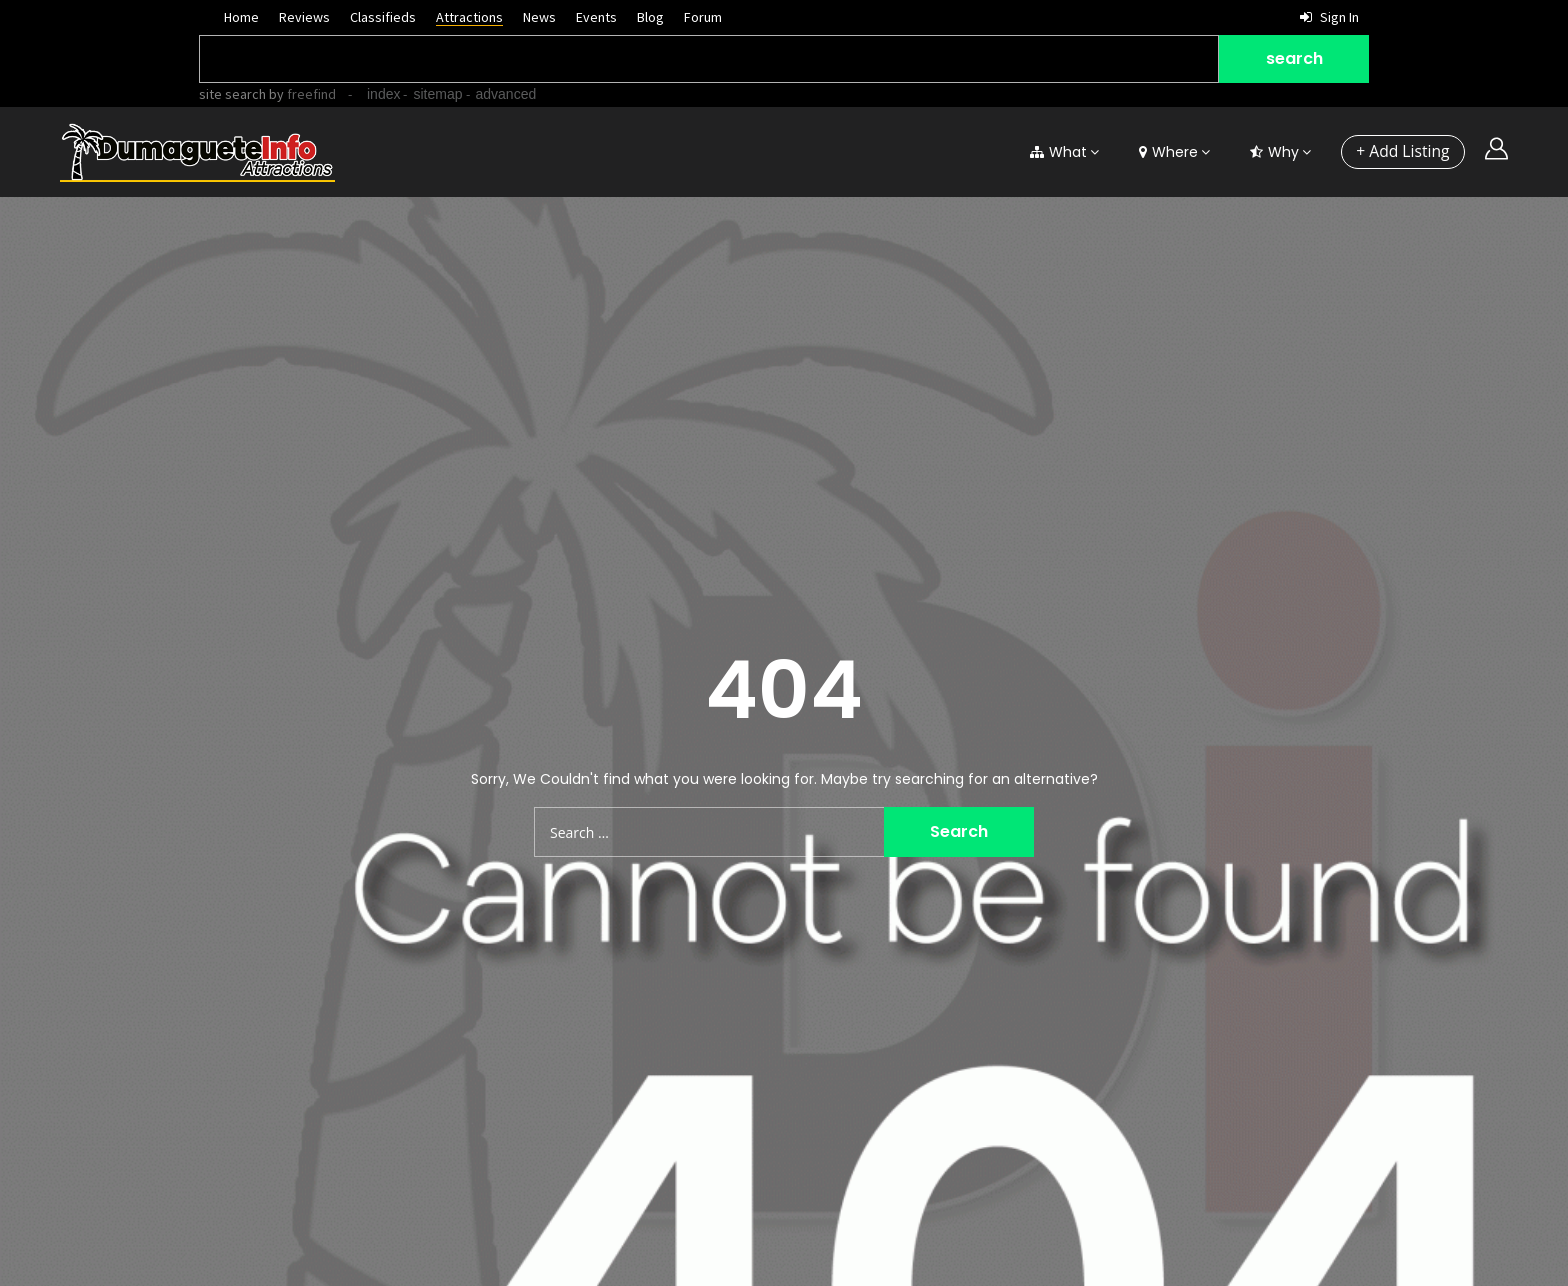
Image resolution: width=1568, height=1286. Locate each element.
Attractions (469, 17)
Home (241, 17)
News (539, 17)
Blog (650, 17)
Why (1273, 152)
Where (1167, 152)
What (1057, 152)
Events (596, 17)
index (383, 94)
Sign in (1329, 17)
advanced (506, 94)
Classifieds (383, 17)
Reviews (304, 17)
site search (232, 94)
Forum (703, 17)
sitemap (437, 94)
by (301, 94)
